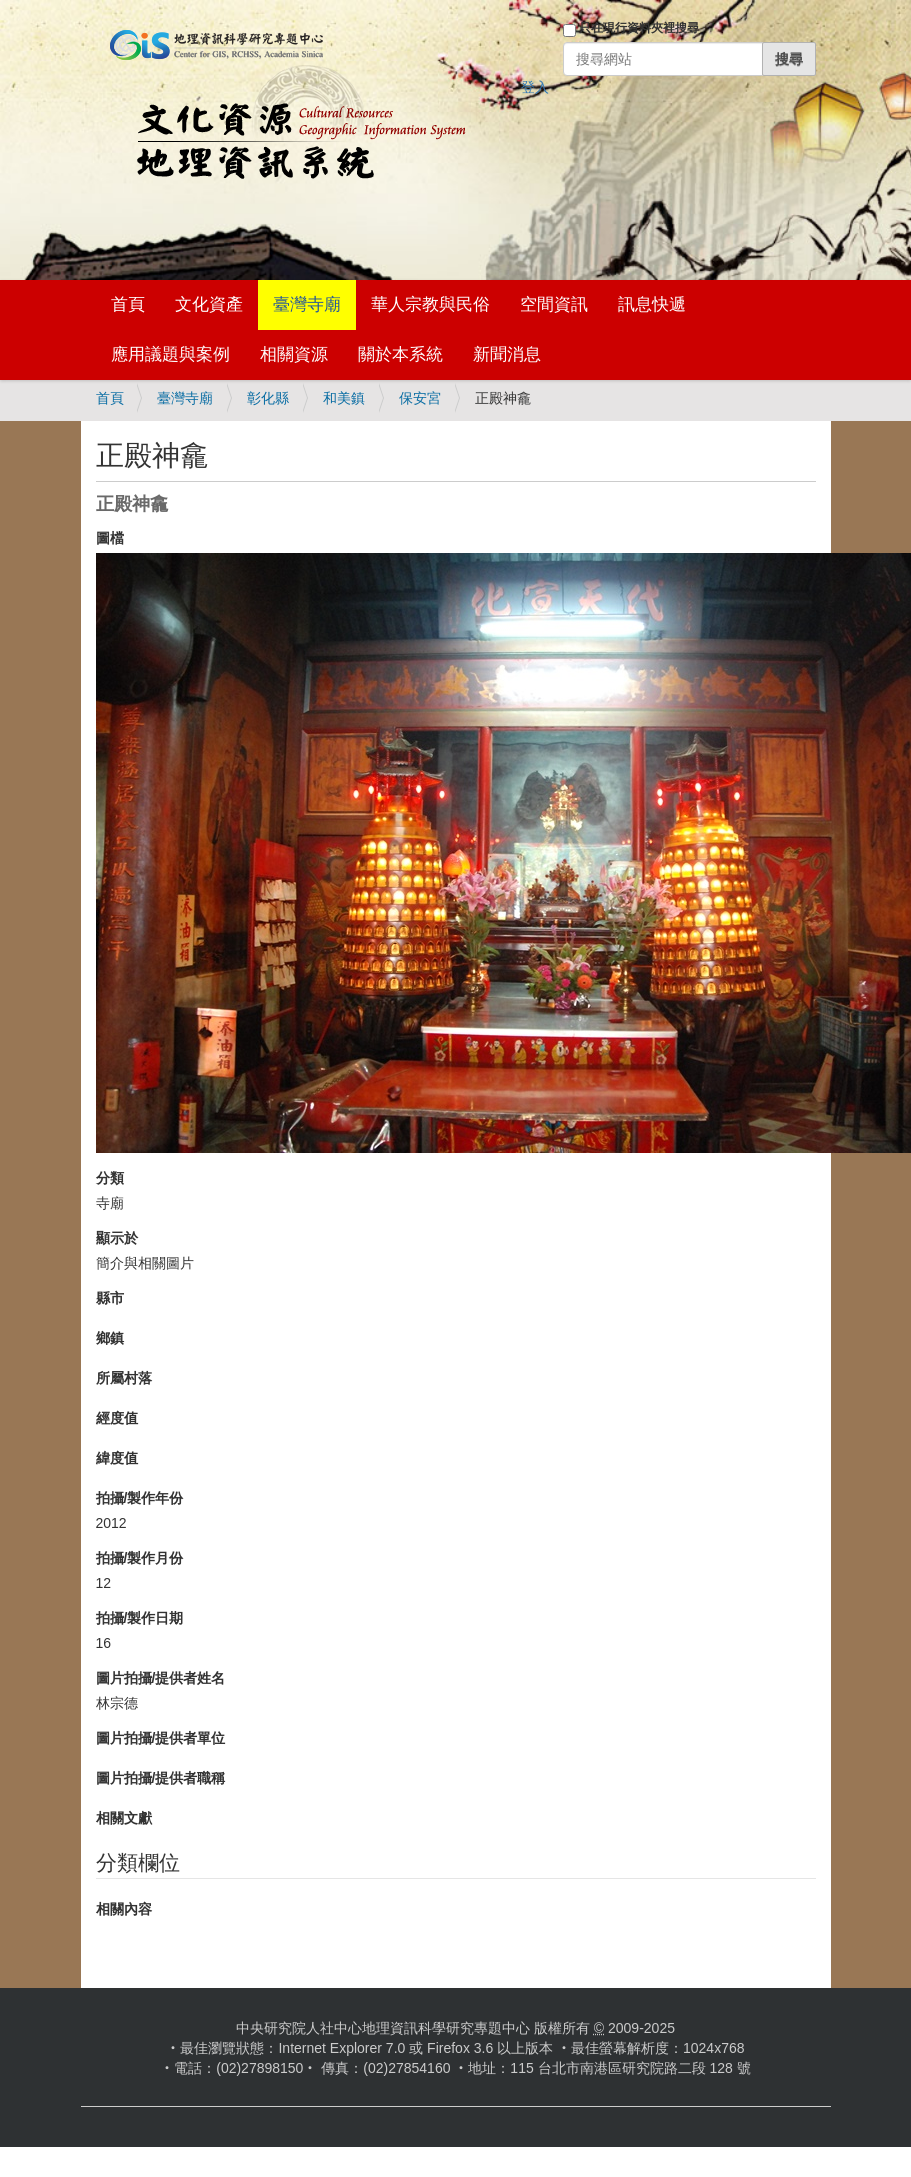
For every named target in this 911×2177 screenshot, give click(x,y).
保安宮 (420, 398)
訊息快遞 (652, 304)
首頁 (128, 304)
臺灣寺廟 (307, 304)
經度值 (117, 1418)
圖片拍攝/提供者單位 (161, 1738)
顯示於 (117, 1238)
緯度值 (117, 1458)
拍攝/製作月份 (140, 1558)
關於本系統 (400, 354)
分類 (110, 1178)
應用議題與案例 (170, 354)
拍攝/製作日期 (140, 1618)
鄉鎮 (110, 1338)
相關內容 (124, 1909)
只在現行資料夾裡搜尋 (639, 28)
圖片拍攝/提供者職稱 (161, 1778)
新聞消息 (507, 354)
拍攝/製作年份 (140, 1498)
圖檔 (110, 538)
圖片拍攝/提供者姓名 (161, 1678)
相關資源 (294, 354)
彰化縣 (268, 398)
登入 (535, 87)
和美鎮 (344, 398)
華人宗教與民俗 (430, 304)
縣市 (110, 1298)
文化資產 (209, 304)
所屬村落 (124, 1378)
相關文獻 (124, 1818)
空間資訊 (554, 304)
